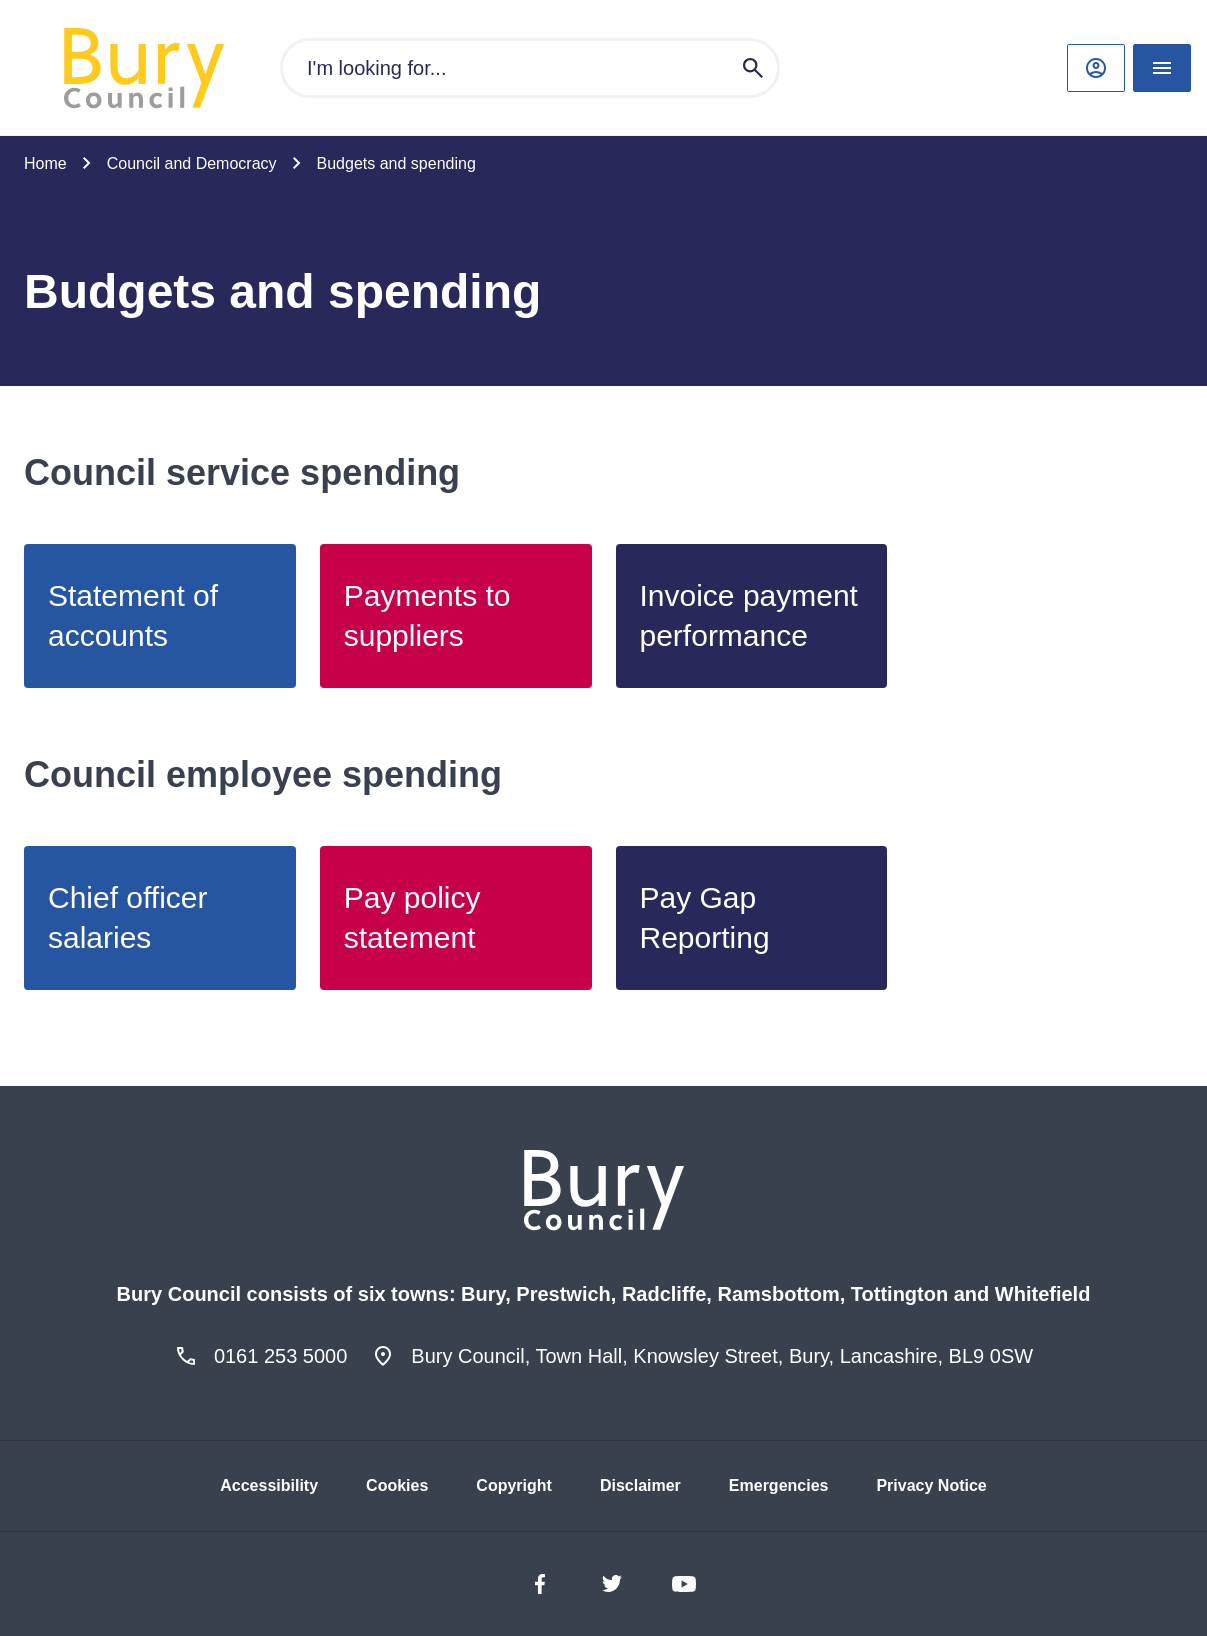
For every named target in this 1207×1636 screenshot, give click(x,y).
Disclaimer (640, 1485)
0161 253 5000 (280, 1356)
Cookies (397, 1485)
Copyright (514, 1485)
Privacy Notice (931, 1485)
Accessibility (269, 1485)
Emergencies (779, 1485)
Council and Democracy (192, 163)
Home (45, 163)
